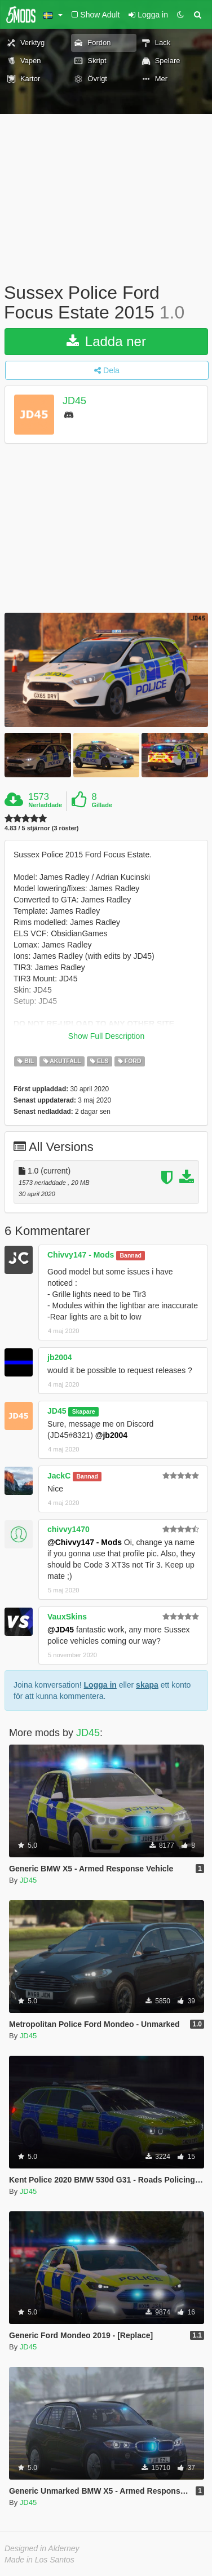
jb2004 (59, 1357)
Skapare (83, 1411)
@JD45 (60, 1629)
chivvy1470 (68, 1529)
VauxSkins (67, 1616)
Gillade (101, 805)
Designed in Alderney (42, 2548)
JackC (58, 1475)
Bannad (131, 1255)
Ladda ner (106, 341)
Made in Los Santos (39, 2559)
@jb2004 (111, 1435)
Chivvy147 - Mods (80, 1254)
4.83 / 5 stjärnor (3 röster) (41, 828)
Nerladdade (45, 805)
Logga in (100, 1684)
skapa (147, 1684)
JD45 (74, 401)
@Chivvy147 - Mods (84, 1542)
